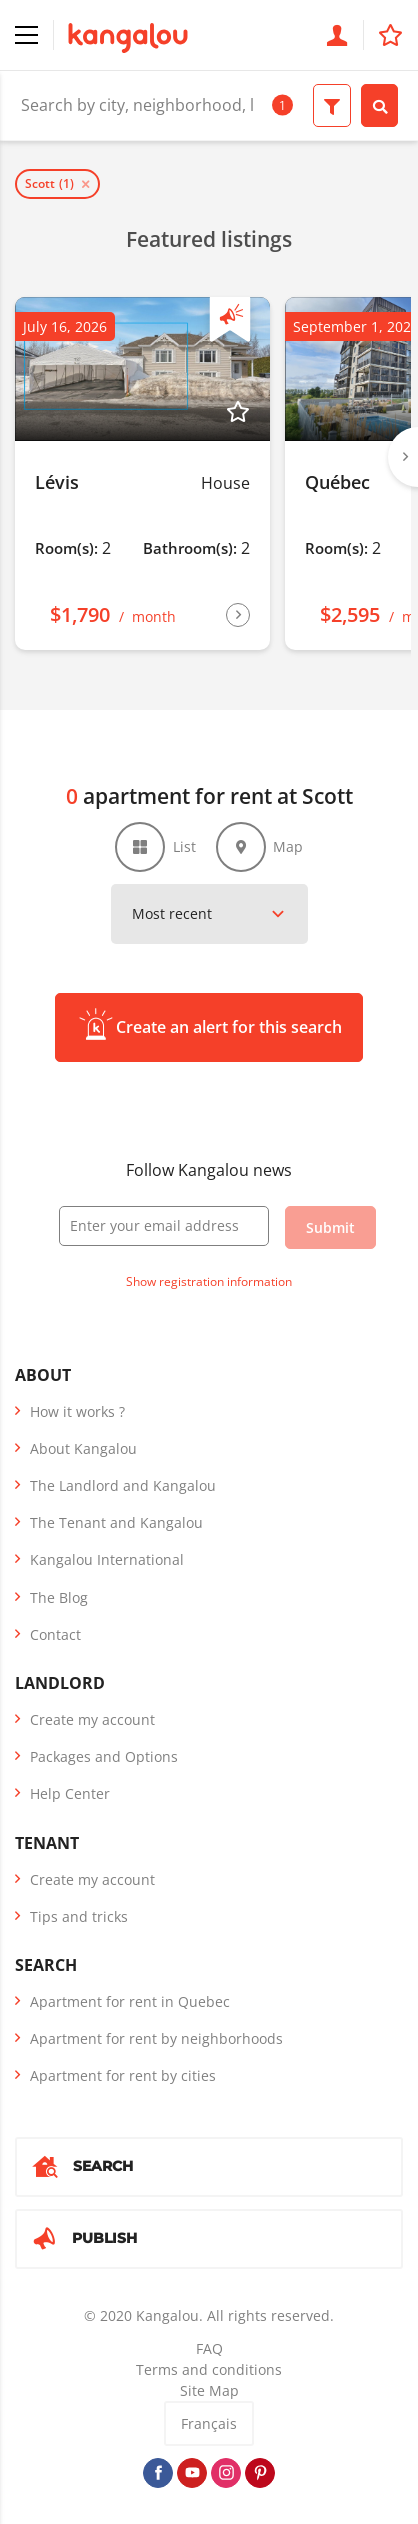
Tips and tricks (79, 1916)
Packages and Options (104, 1756)
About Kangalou (83, 1448)
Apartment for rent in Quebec (130, 2001)
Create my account (92, 1719)
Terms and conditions (209, 2369)
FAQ (209, 2348)
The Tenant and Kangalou (116, 1522)
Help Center (70, 1793)
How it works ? (77, 1411)
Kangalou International (107, 1559)
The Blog (59, 1597)
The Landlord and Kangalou (123, 1485)
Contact (55, 1634)
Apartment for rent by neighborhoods (156, 2038)
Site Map (209, 2390)
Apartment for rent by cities (123, 2075)
